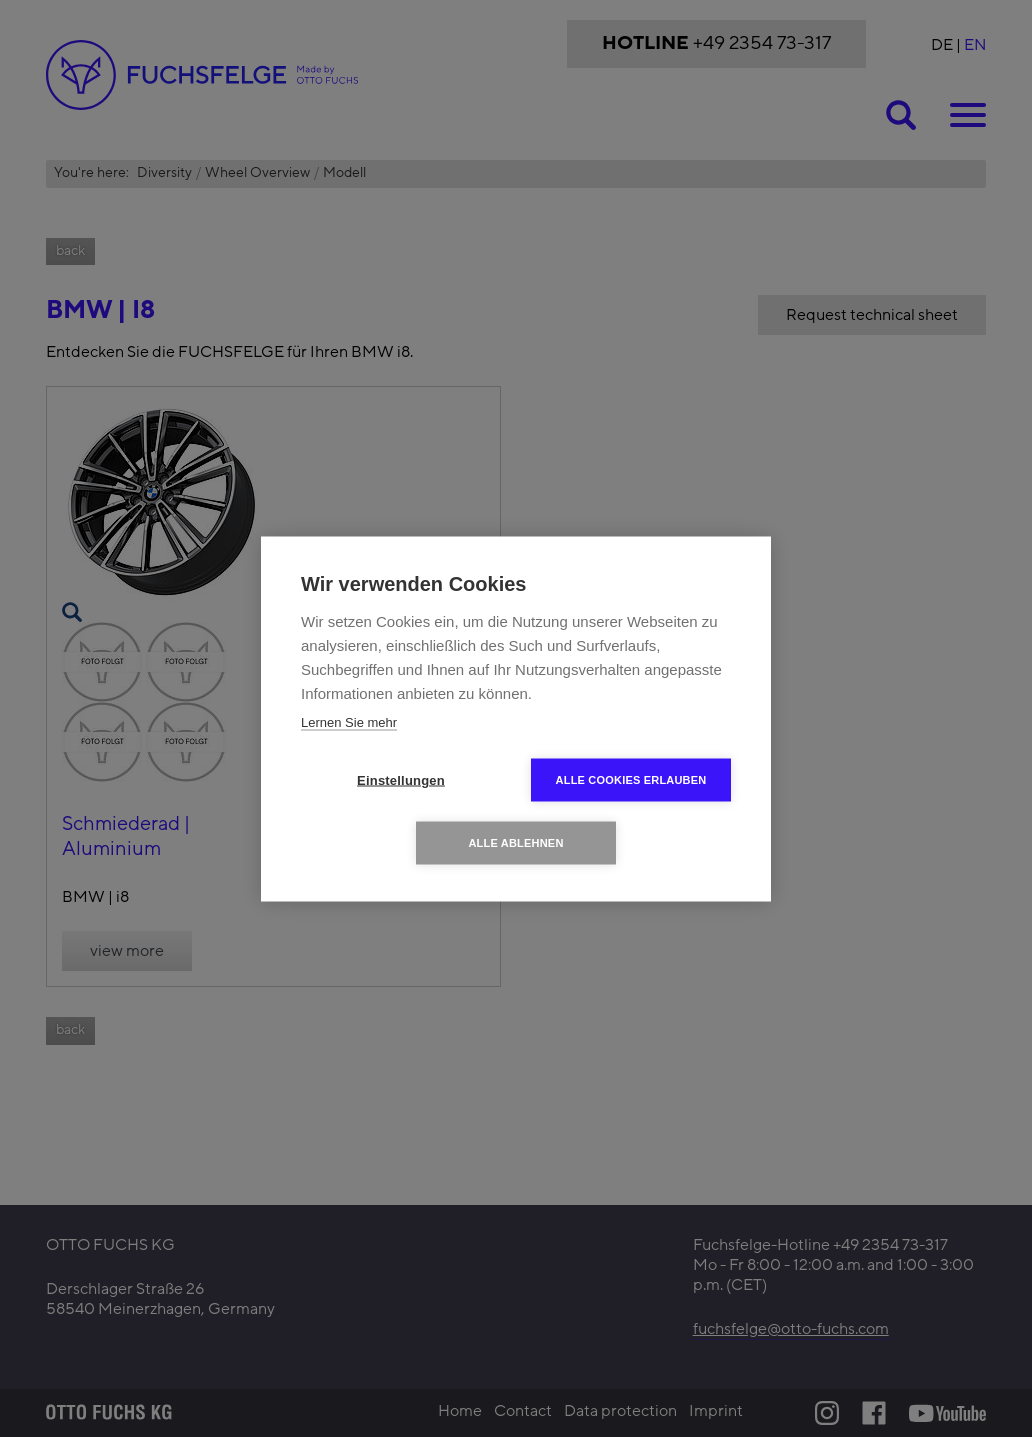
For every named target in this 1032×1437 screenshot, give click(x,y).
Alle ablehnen (515, 842)
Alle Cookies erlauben (631, 779)
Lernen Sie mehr (349, 721)
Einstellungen (401, 779)
